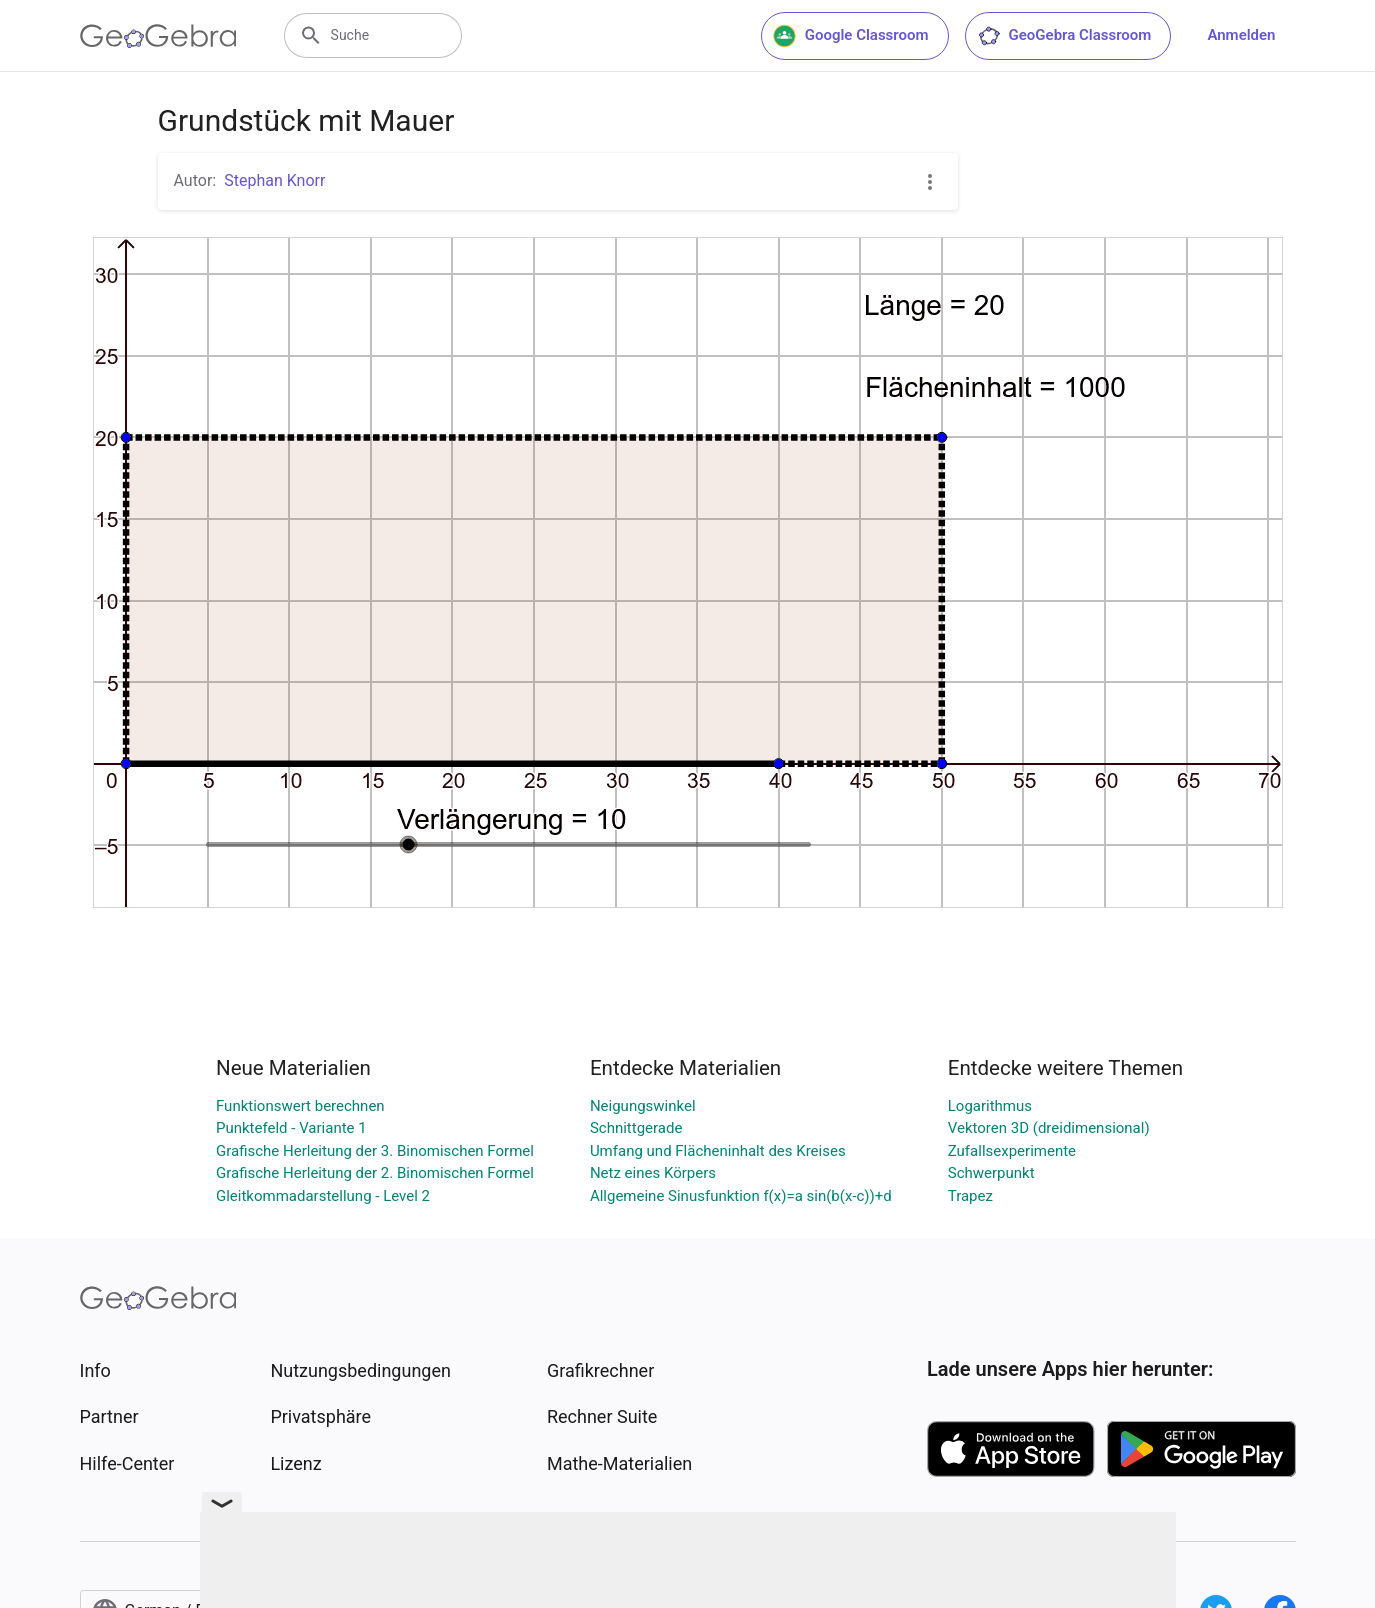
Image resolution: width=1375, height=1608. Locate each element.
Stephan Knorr (274, 180)
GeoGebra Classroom (1064, 36)
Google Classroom (851, 36)
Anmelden (1241, 35)
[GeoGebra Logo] (158, 36)
